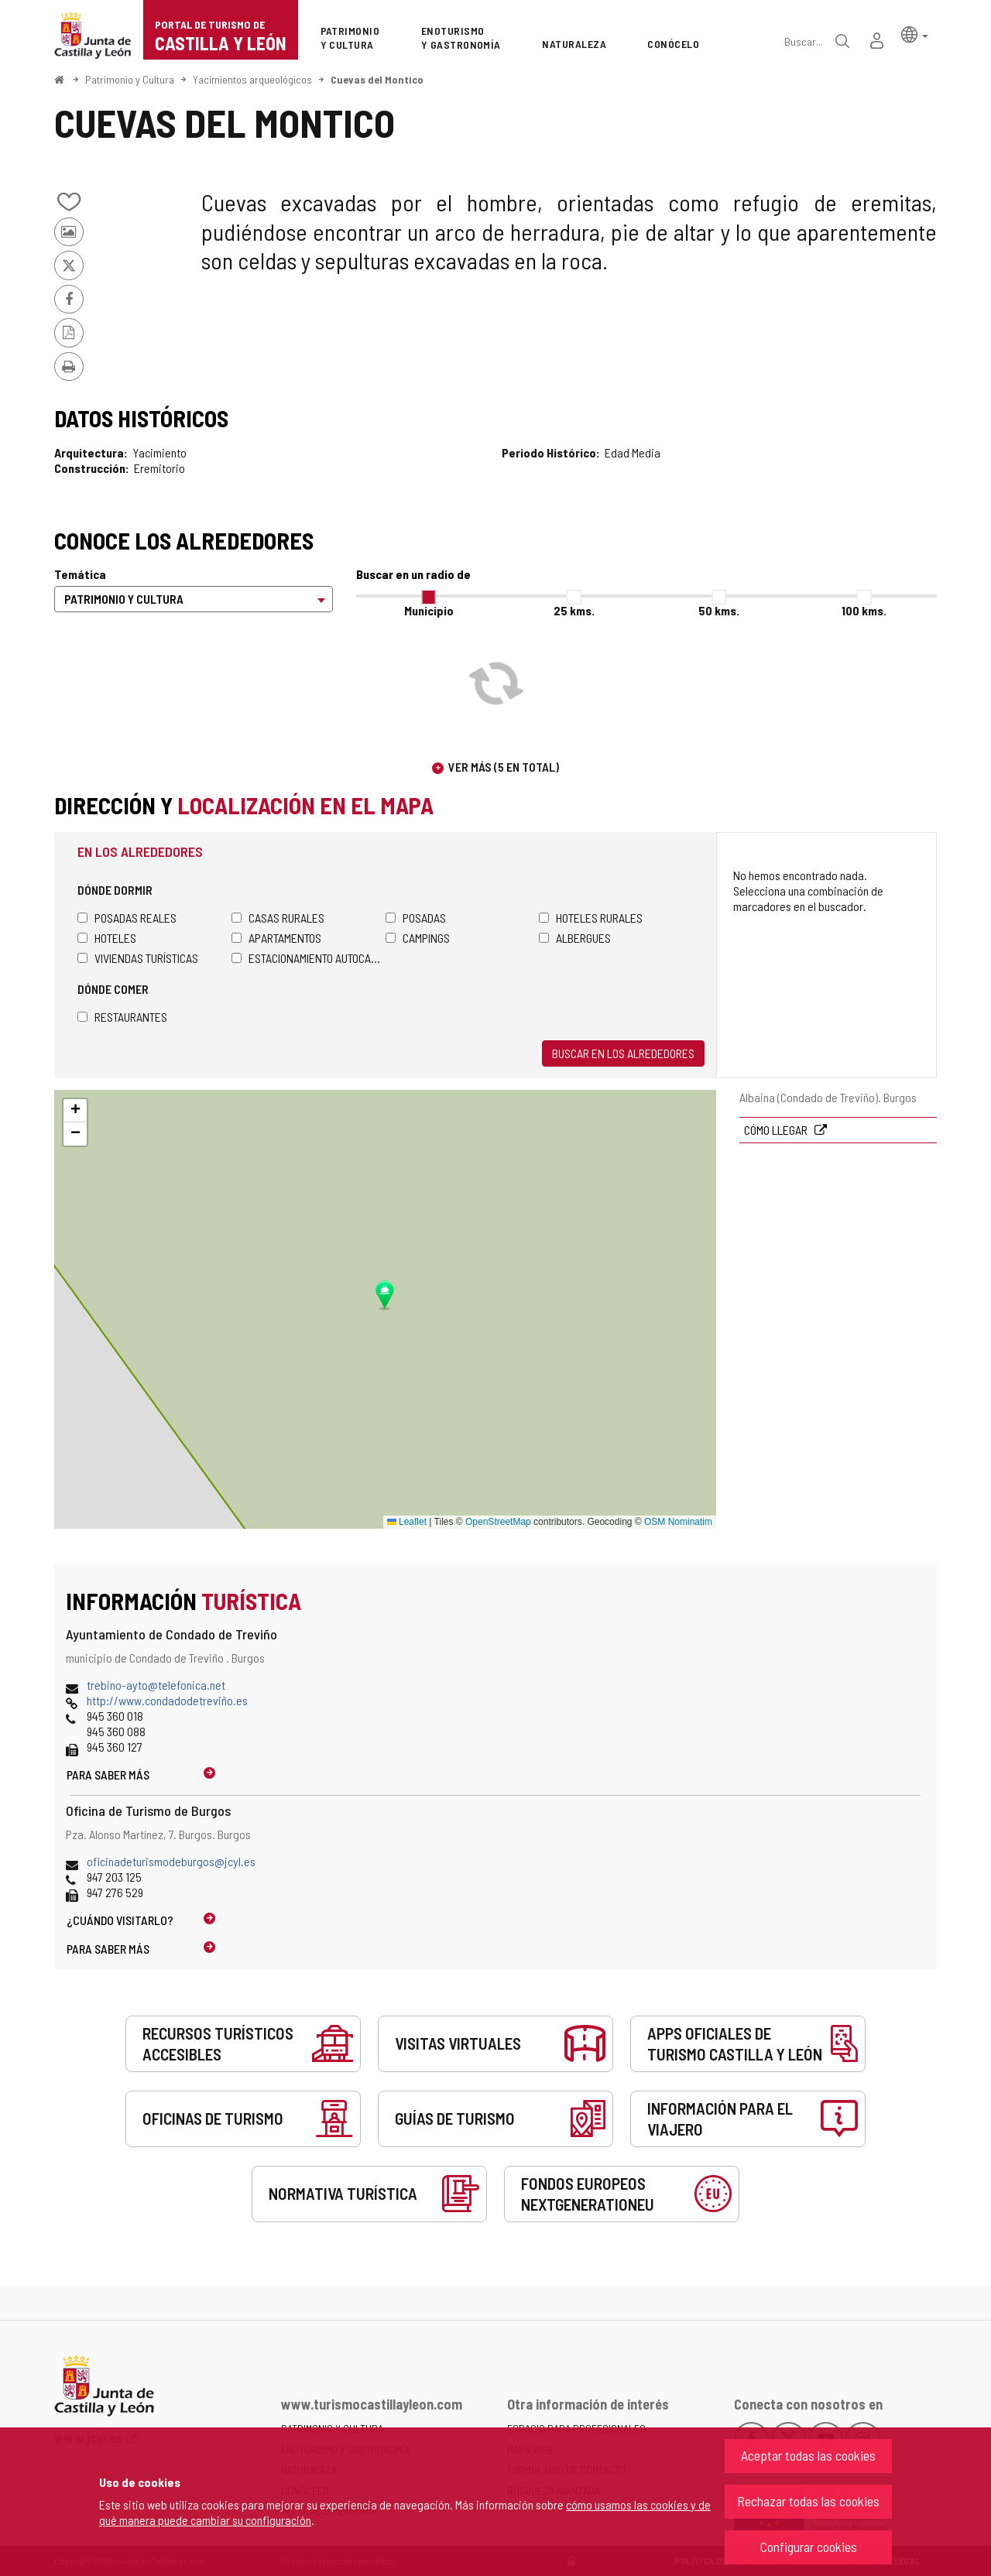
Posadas (416, 917)
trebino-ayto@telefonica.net (156, 1684)
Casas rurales (277, 917)
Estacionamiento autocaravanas (308, 958)
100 (864, 610)
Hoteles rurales (591, 917)
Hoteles (106, 937)
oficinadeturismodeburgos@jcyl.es (171, 1861)
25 (574, 610)
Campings (418, 937)
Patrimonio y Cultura (129, 79)
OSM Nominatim (678, 1521)
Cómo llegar (777, 1129)
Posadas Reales (127, 917)
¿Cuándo (120, 1920)
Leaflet (407, 1521)
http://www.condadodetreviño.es (167, 1700)
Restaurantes (122, 1016)
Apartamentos (276, 937)
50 (718, 610)
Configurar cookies (808, 2546)
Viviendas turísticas (137, 958)
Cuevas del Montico (377, 79)
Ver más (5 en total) (503, 766)
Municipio (429, 610)
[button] (914, 33)
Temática (80, 574)
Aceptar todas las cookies (808, 2455)
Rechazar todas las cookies (808, 2500)
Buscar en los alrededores (623, 1053)
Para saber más (108, 1774)
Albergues (575, 937)
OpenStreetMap (498, 1521)
